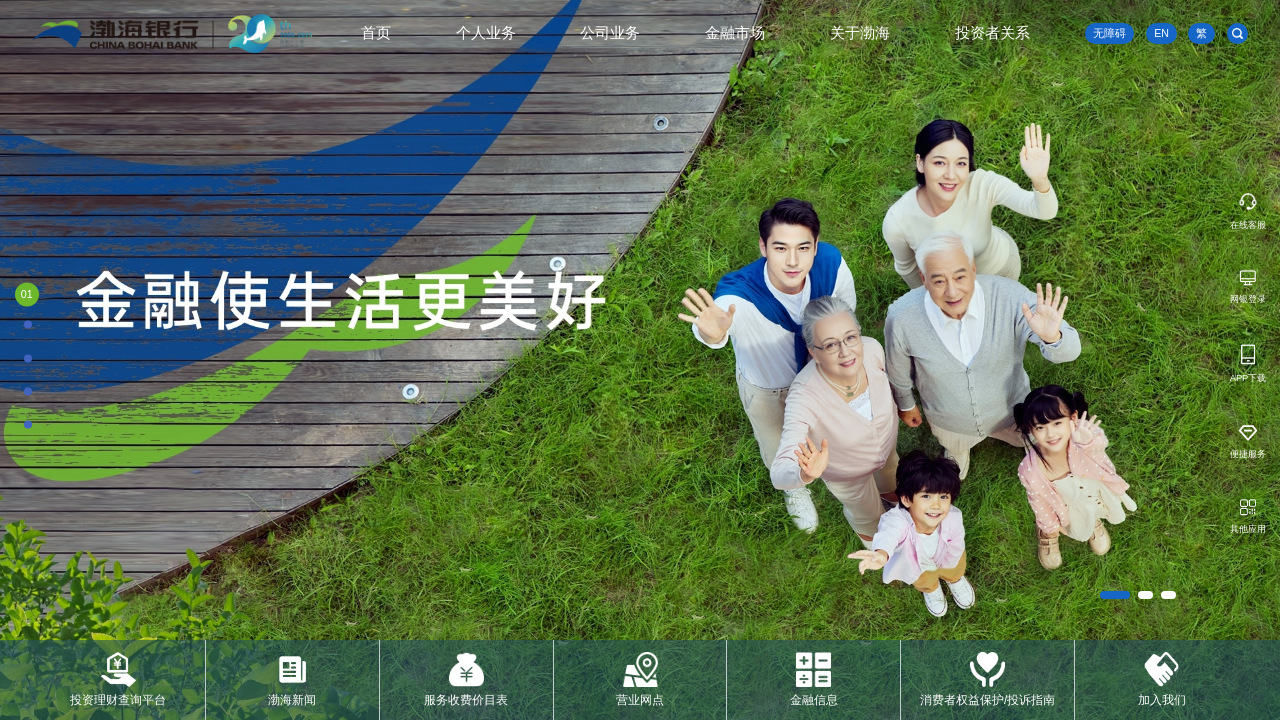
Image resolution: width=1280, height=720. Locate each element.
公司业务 (610, 33)
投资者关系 (992, 33)
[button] (1115, 595)
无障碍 (1109, 33)
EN (1161, 33)
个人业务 (486, 33)
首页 (376, 33)
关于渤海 (860, 33)
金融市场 (735, 33)
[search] (1237, 33)
